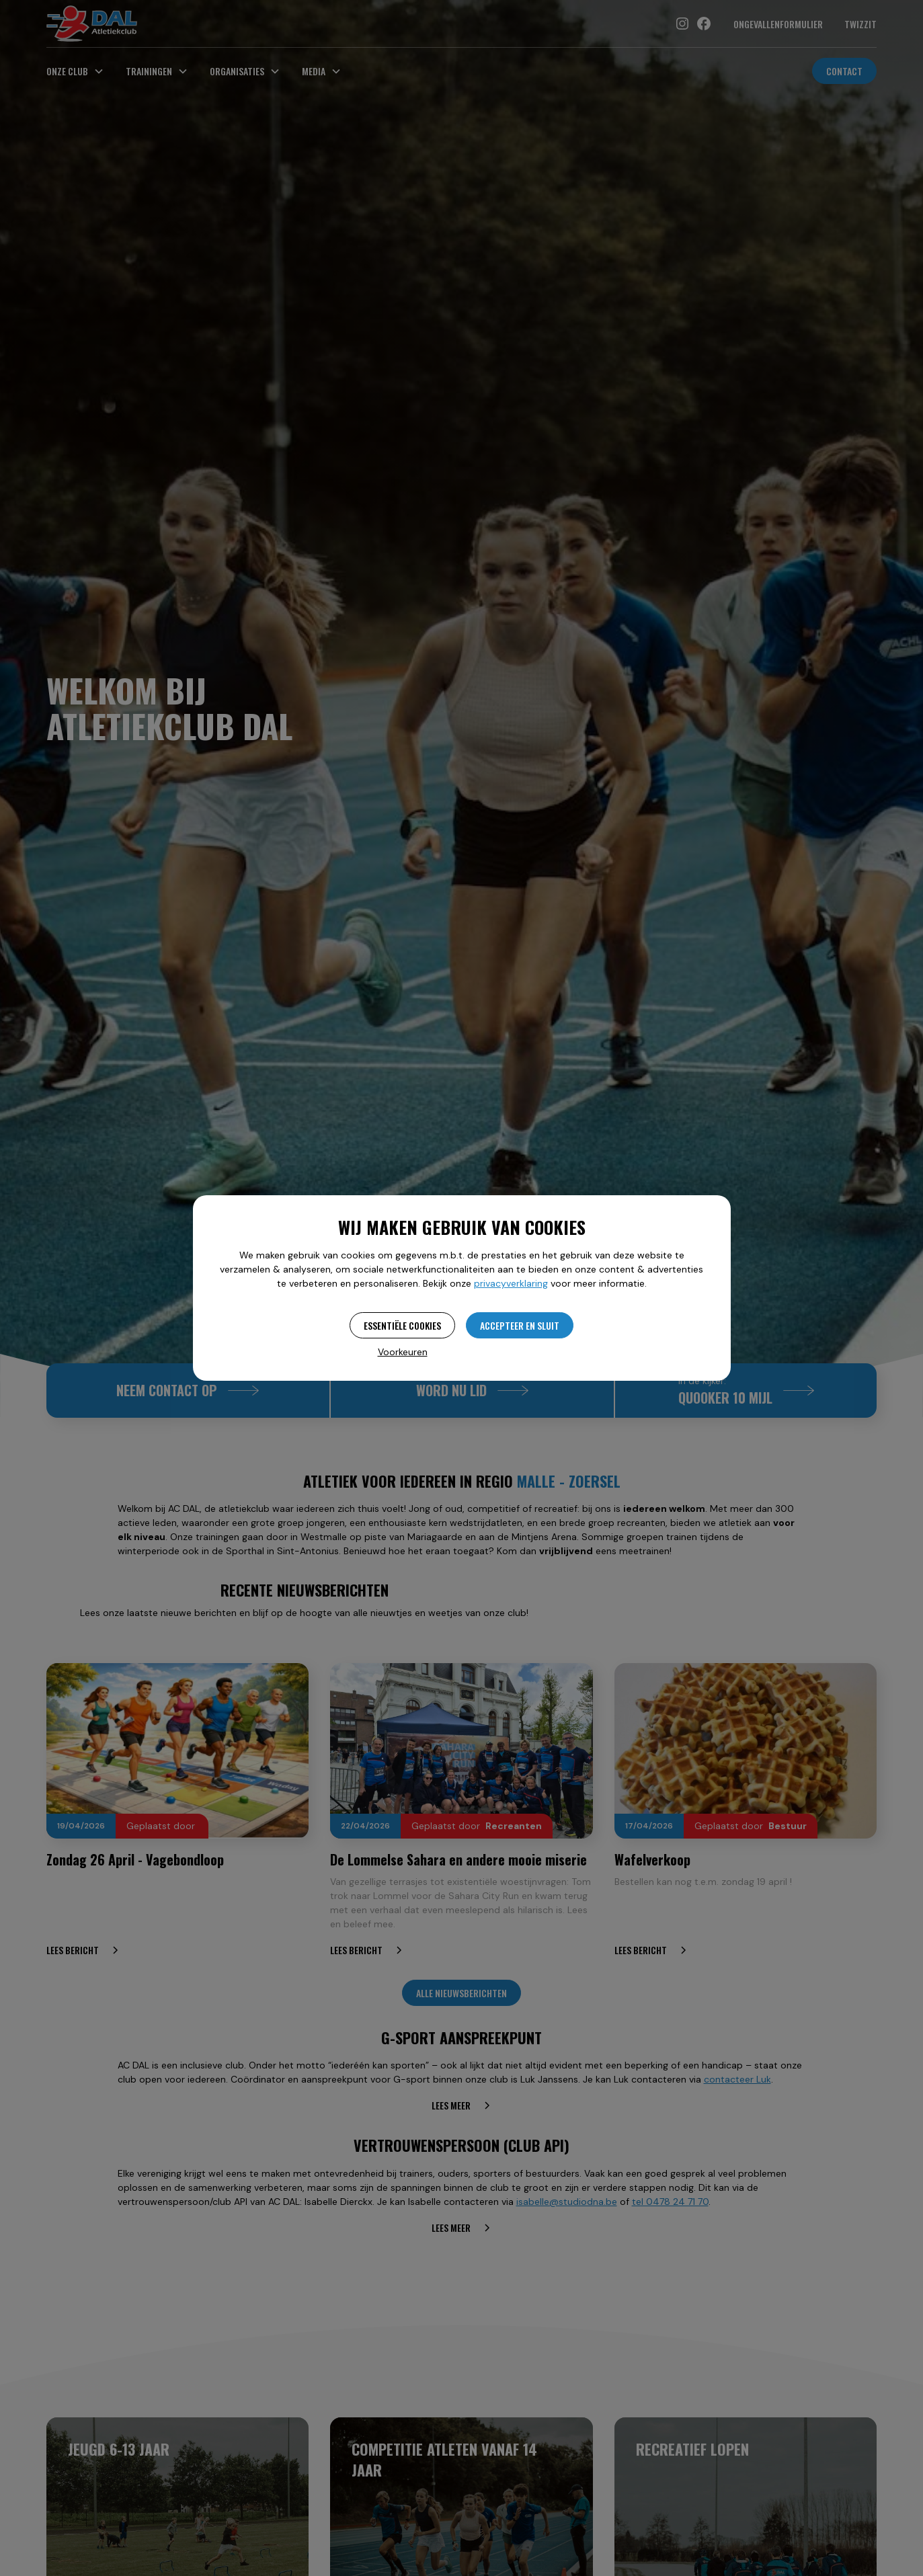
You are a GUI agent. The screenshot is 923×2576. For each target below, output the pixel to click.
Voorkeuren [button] (403, 1352)
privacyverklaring (511, 1283)
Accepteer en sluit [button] (519, 1325)
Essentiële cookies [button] (402, 1325)
